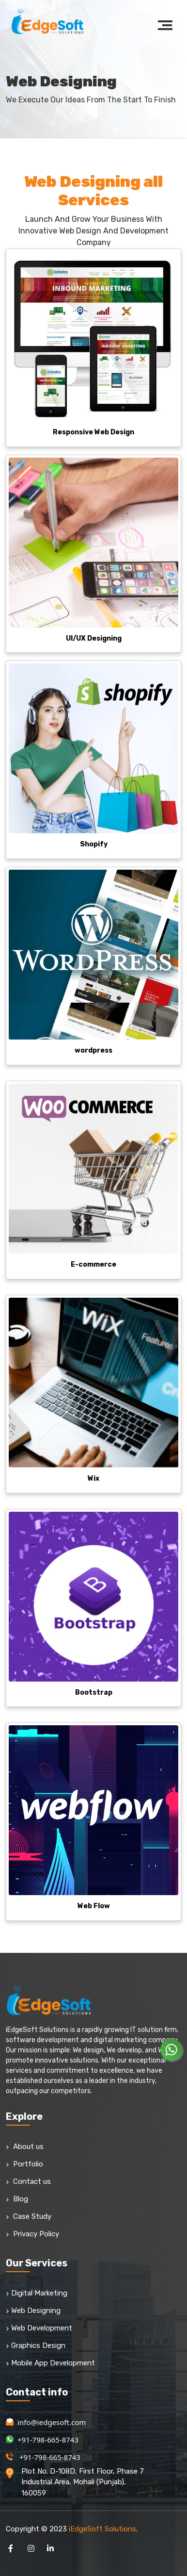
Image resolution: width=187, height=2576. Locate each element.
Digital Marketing (36, 2293)
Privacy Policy (32, 2233)
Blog (17, 2199)
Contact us (28, 2181)
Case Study (28, 2216)
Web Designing (33, 2310)
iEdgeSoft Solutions (102, 2529)
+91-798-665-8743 (42, 2439)
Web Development (39, 2328)
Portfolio (24, 2164)
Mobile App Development (50, 2363)
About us (25, 2146)
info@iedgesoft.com (46, 2422)
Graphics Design (35, 2345)
